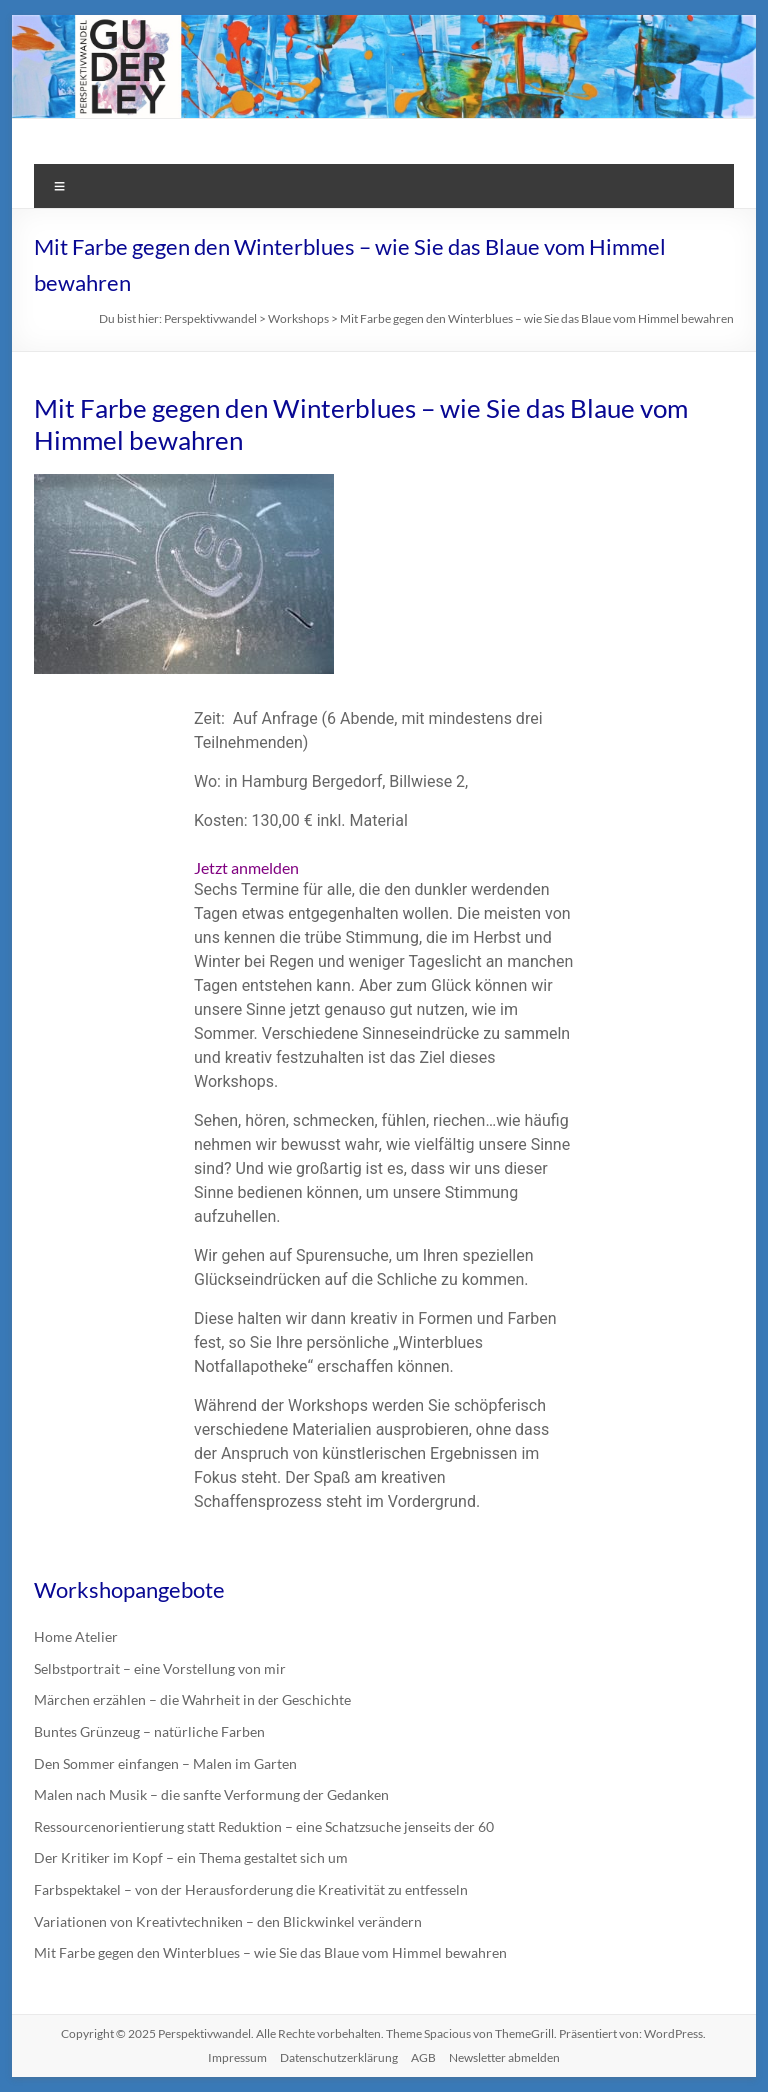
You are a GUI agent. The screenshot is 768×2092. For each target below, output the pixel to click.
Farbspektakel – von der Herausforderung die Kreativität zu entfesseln (251, 1889)
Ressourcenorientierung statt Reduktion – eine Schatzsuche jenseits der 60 (264, 1826)
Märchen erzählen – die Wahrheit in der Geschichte (192, 1699)
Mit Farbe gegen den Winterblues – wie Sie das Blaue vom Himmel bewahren (270, 1952)
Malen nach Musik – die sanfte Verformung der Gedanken (211, 1794)
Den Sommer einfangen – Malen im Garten (165, 1763)
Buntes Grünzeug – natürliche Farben (149, 1731)
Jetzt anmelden (246, 867)
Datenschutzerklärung (339, 2057)
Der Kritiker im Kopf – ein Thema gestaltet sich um (191, 1857)
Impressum (237, 2057)
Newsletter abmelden (504, 2057)
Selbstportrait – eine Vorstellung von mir (160, 1668)
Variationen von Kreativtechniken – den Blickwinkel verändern (228, 1921)
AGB (423, 2057)
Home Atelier (76, 1636)
